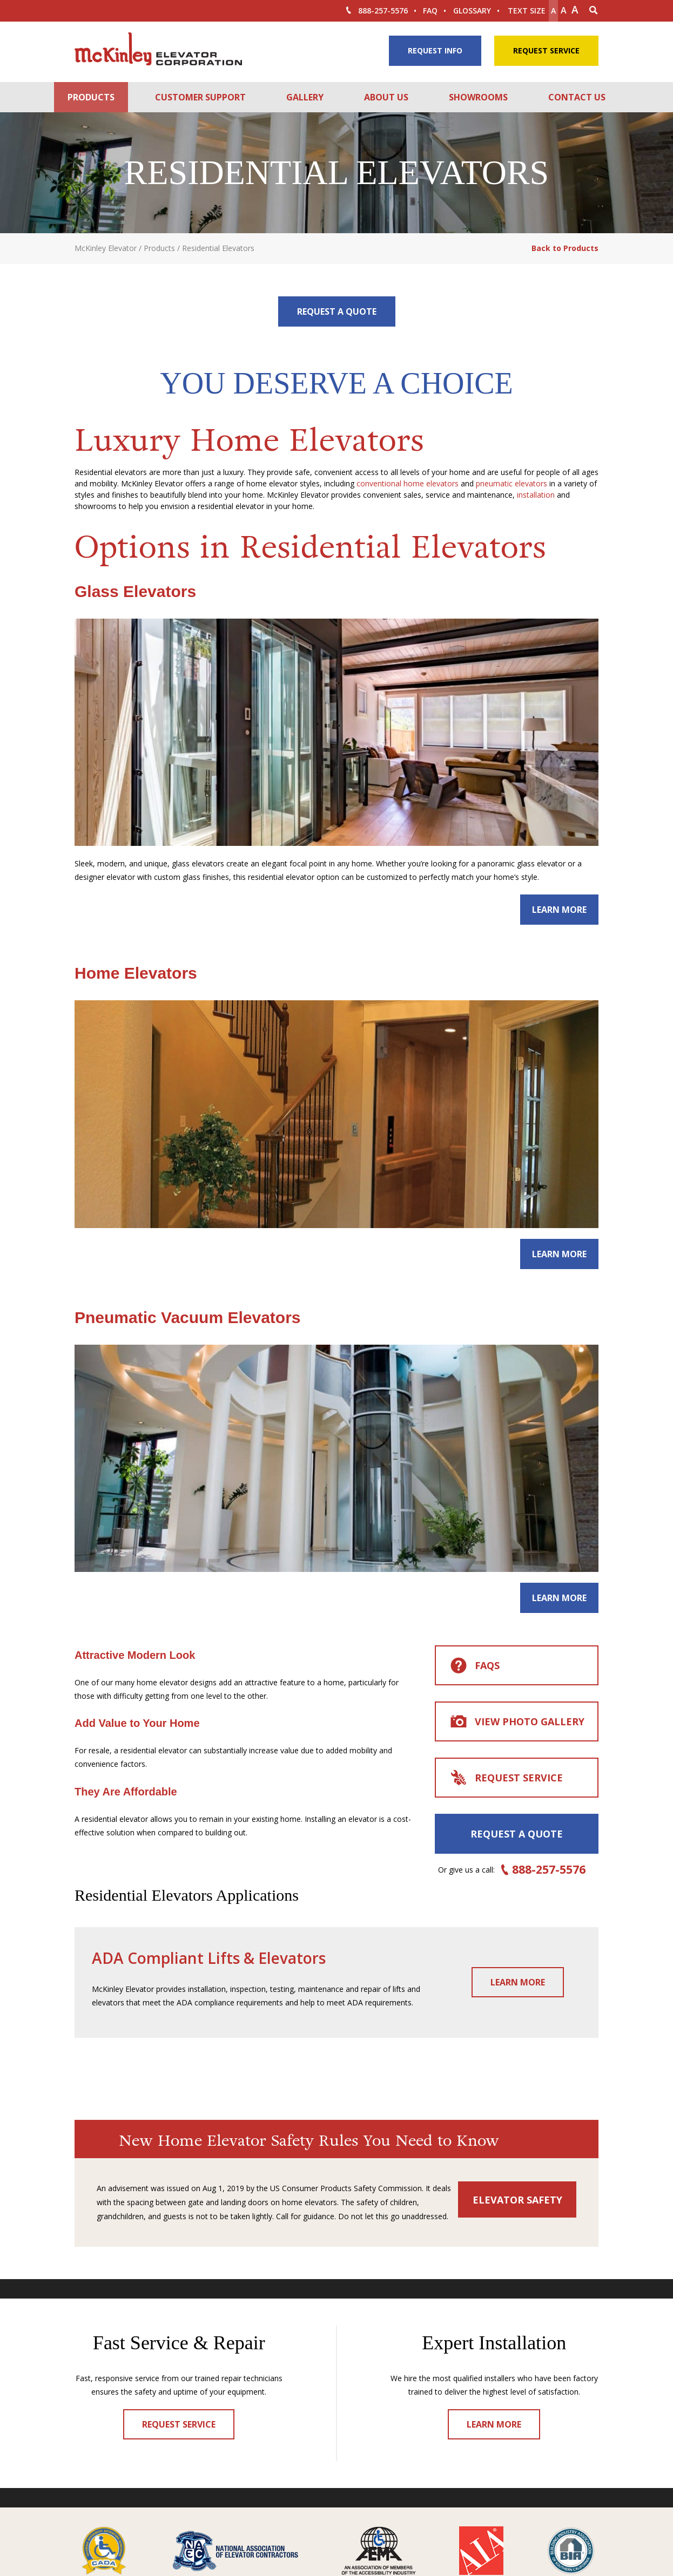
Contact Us (576, 97)
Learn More (559, 910)
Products (91, 97)
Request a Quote (336, 311)
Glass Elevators (135, 591)
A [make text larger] (574, 10)
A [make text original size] (564, 10)
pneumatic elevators (511, 483)
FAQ (430, 10)
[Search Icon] (593, 11)
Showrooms (478, 97)
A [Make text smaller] (553, 10)
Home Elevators (136, 973)
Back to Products (564, 248)
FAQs (474, 1666)
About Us (386, 97)
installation (536, 495)
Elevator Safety (517, 2199)
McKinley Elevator (106, 248)
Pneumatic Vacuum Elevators (188, 1317)
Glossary (472, 10)
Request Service (546, 50)
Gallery (305, 97)
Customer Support (200, 97)
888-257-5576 (376, 10)
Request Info (435, 50)
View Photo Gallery (516, 1722)
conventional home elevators (407, 483)
